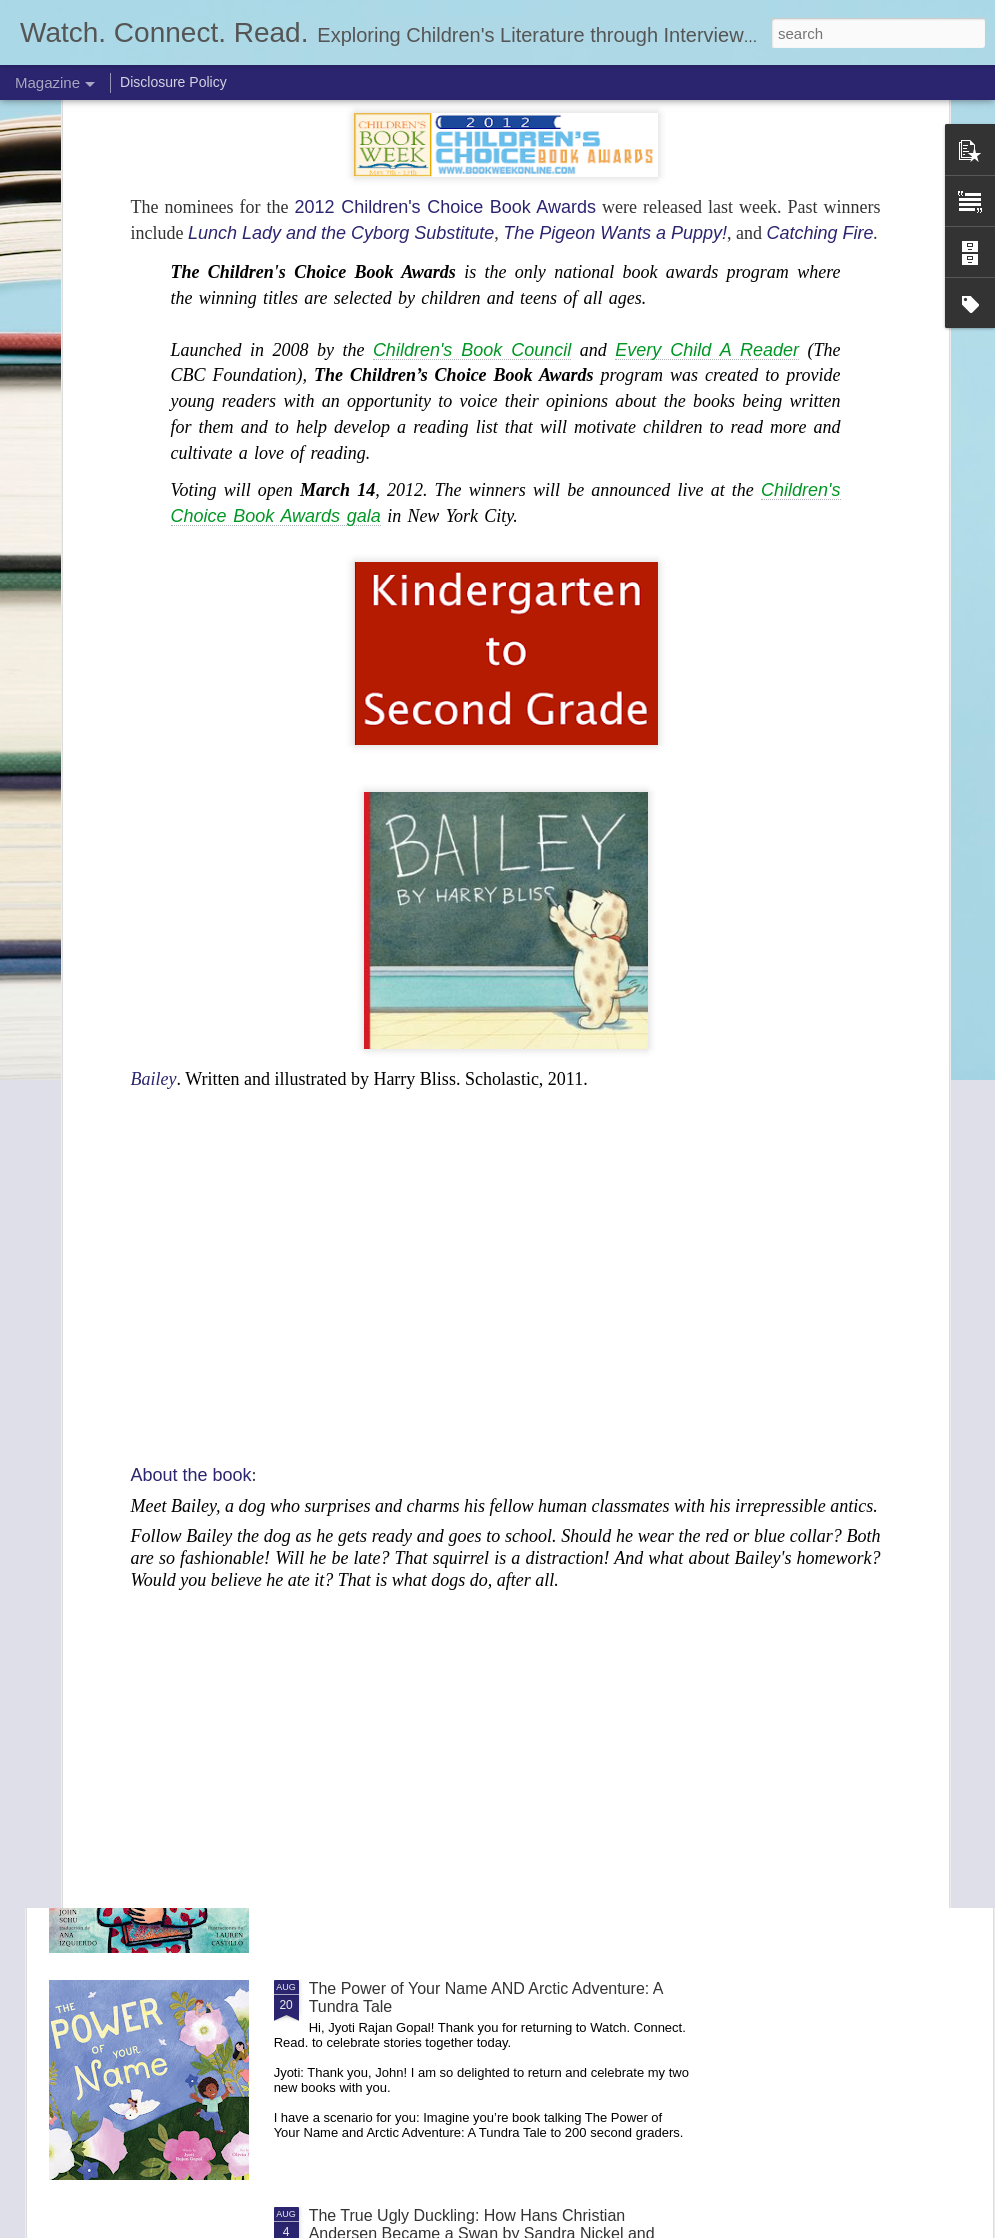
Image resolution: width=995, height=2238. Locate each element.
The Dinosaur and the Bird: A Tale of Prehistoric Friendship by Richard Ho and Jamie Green (477, 1316)
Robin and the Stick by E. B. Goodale (441, 1534)
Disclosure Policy (173, 82)
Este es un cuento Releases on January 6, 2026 (479, 1761)
